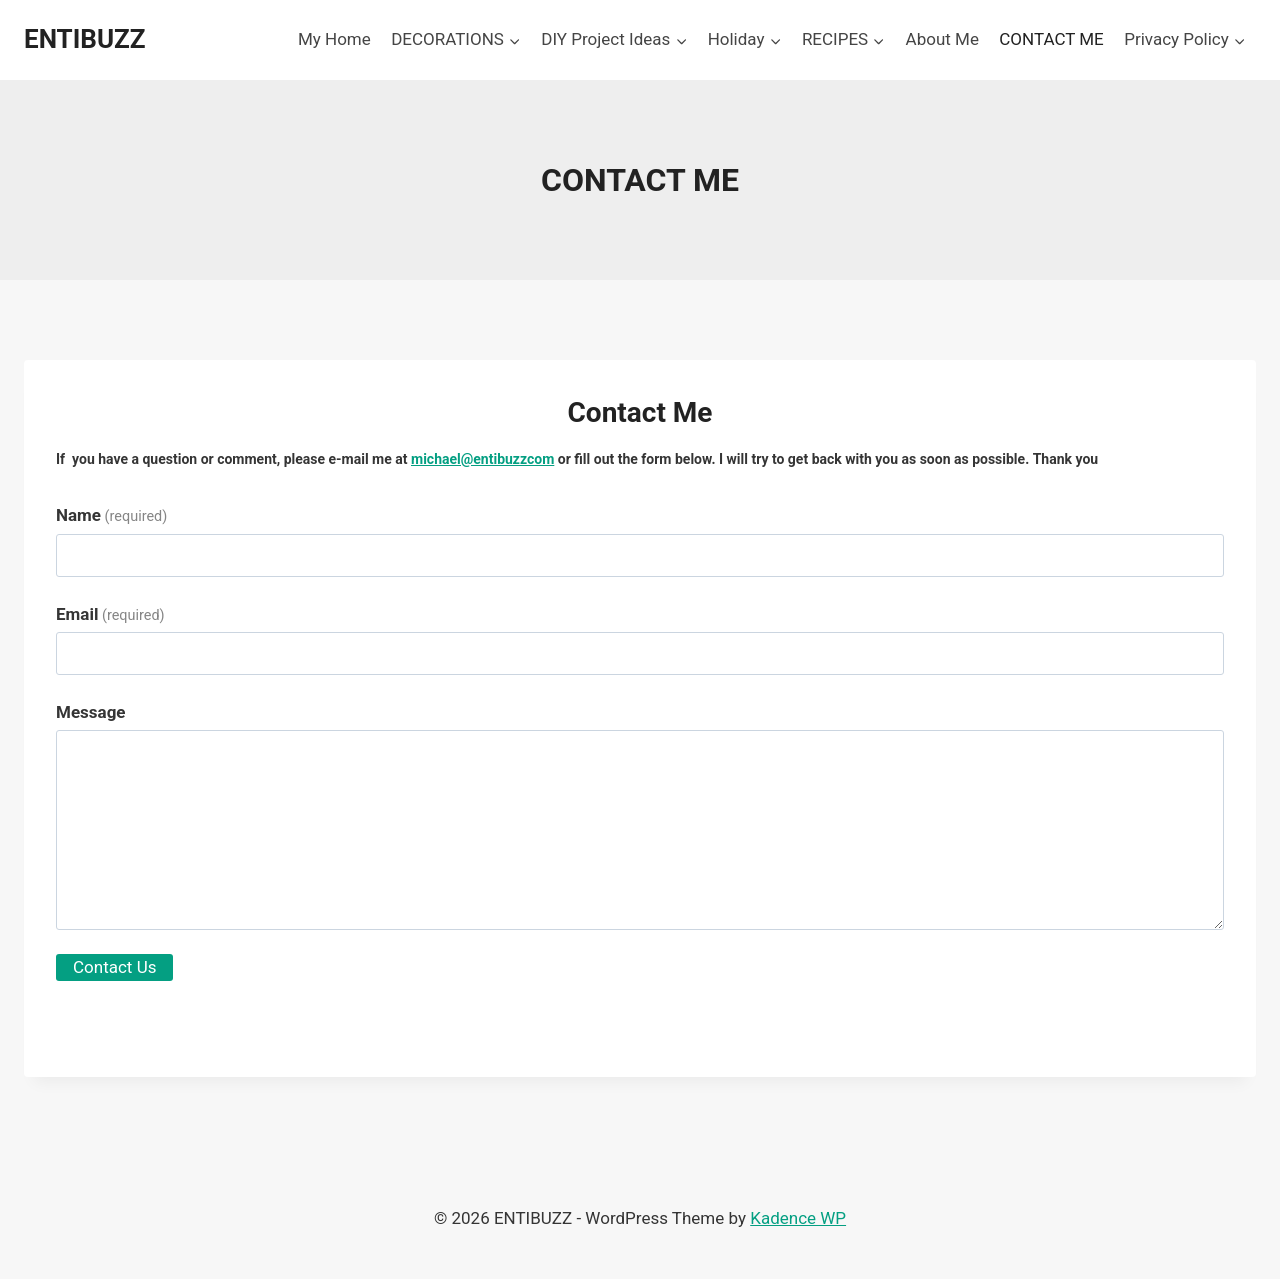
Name (111, 515)
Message (91, 712)
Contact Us (114, 967)
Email (110, 614)
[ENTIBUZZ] (85, 39)
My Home (334, 39)
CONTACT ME (1051, 39)
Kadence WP (798, 1218)
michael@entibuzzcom (482, 459)
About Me (942, 39)
